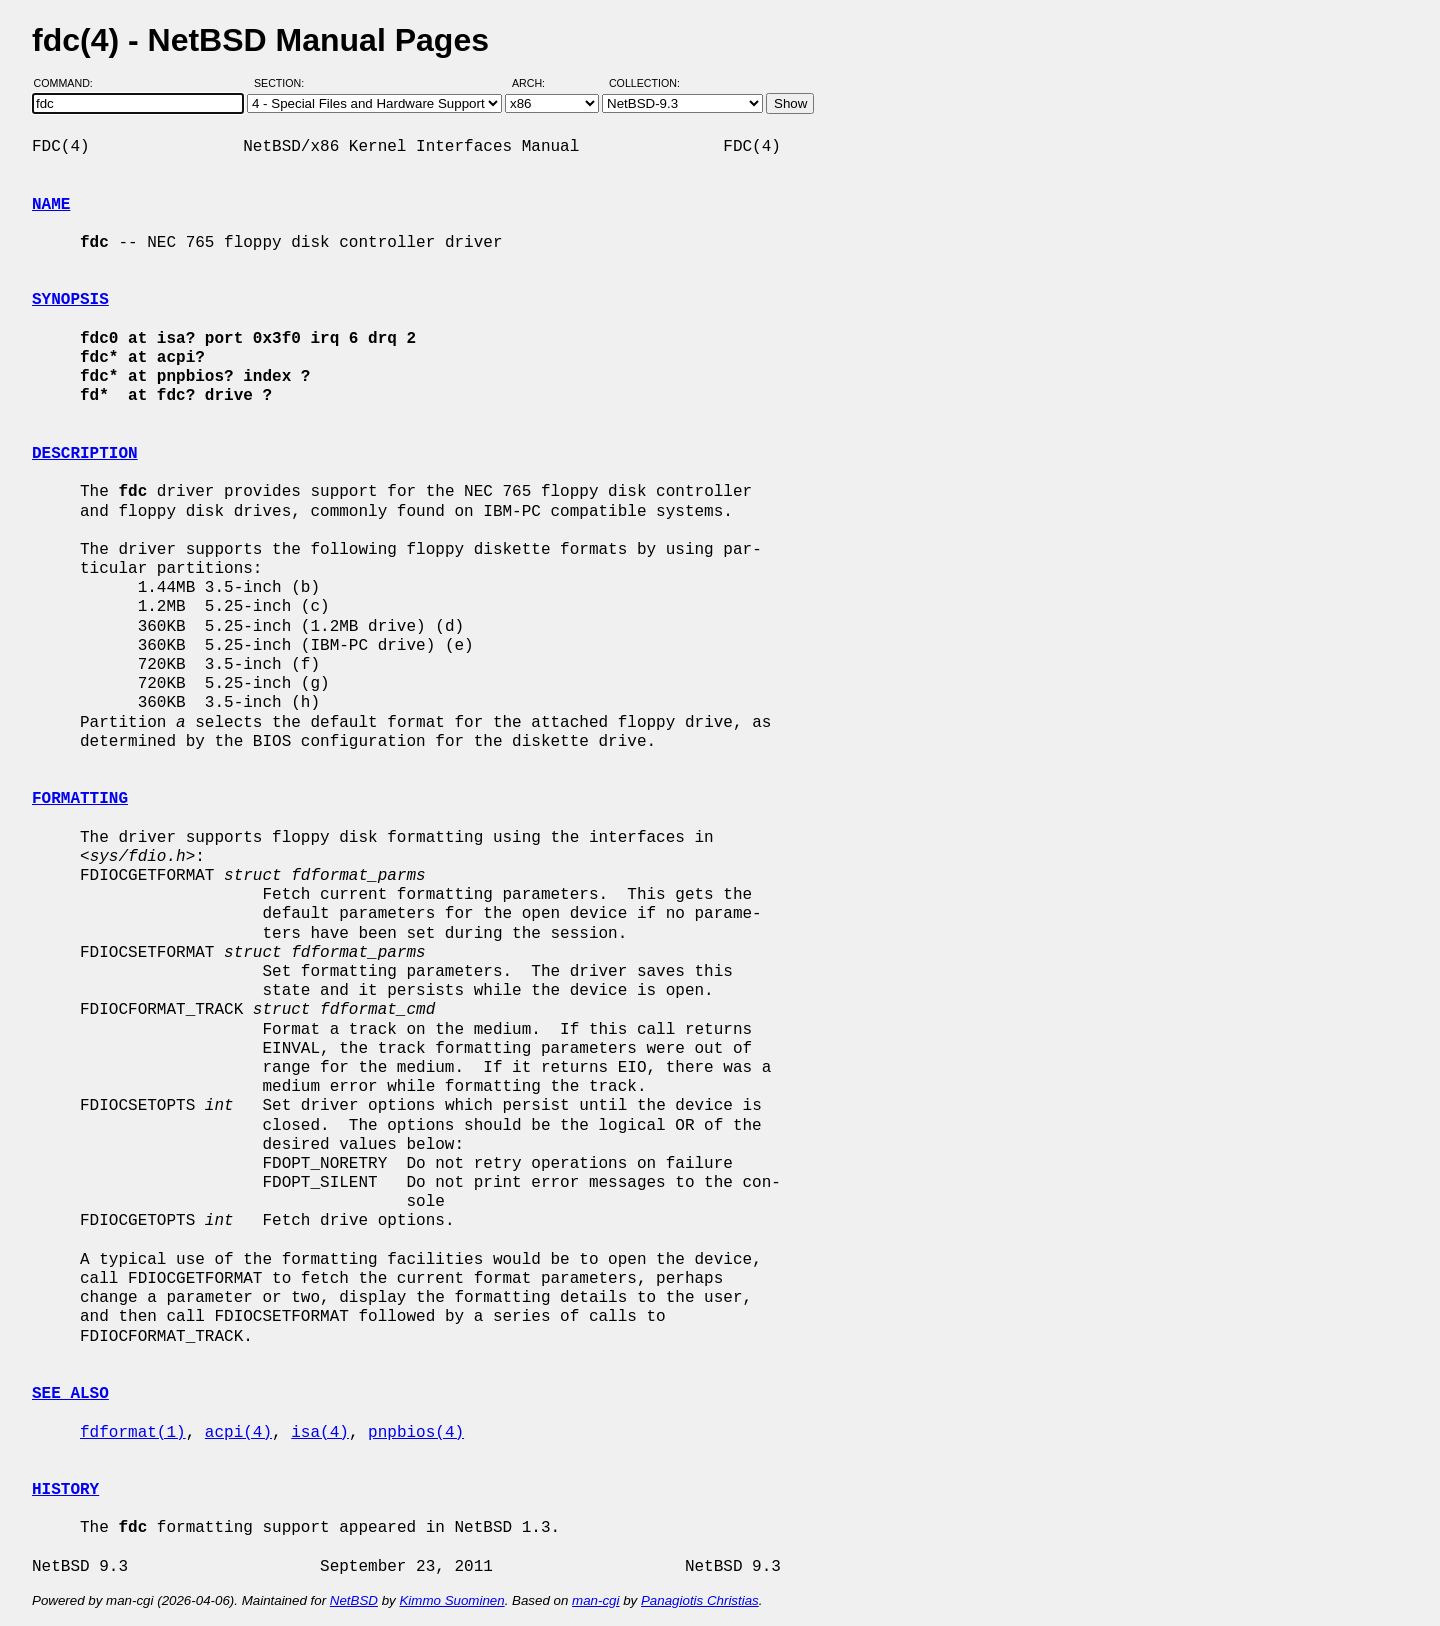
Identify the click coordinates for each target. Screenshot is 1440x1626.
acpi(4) (238, 1433)
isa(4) (320, 1433)
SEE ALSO (70, 1394)
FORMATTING (80, 799)
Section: (283, 83)
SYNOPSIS (70, 300)
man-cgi (595, 1600)
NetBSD (354, 1600)
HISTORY (65, 1490)
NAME (51, 205)
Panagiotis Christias (700, 1600)
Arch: (537, 83)
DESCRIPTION (85, 454)
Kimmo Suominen (451, 1600)
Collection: (644, 83)
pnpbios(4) (416, 1433)
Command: (69, 83)
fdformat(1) (133, 1433)
